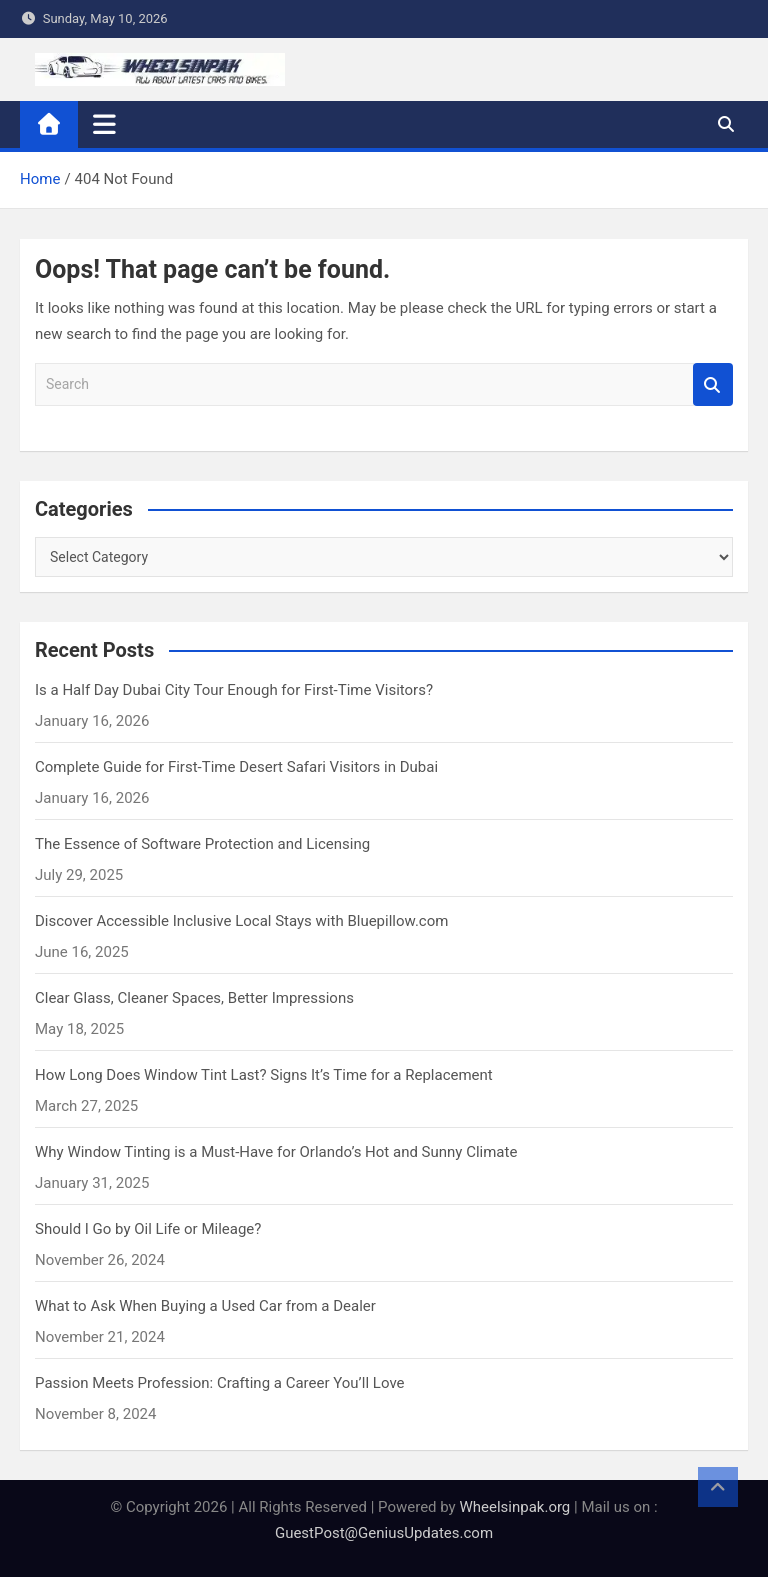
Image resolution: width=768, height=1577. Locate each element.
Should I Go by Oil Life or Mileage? (148, 1229)
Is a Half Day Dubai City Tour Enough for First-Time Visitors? (234, 690)
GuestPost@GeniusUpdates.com (384, 1533)
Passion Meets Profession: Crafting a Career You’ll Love (220, 1383)
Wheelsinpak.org (514, 1507)
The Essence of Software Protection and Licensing (202, 844)
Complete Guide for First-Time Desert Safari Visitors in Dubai (236, 767)
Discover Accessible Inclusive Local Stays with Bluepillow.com (241, 921)
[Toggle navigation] (104, 124)
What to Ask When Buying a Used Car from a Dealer (205, 1306)
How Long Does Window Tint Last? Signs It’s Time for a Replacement (264, 1075)
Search (713, 384)
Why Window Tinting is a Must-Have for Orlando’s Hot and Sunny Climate (276, 1152)
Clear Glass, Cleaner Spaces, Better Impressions (194, 998)
